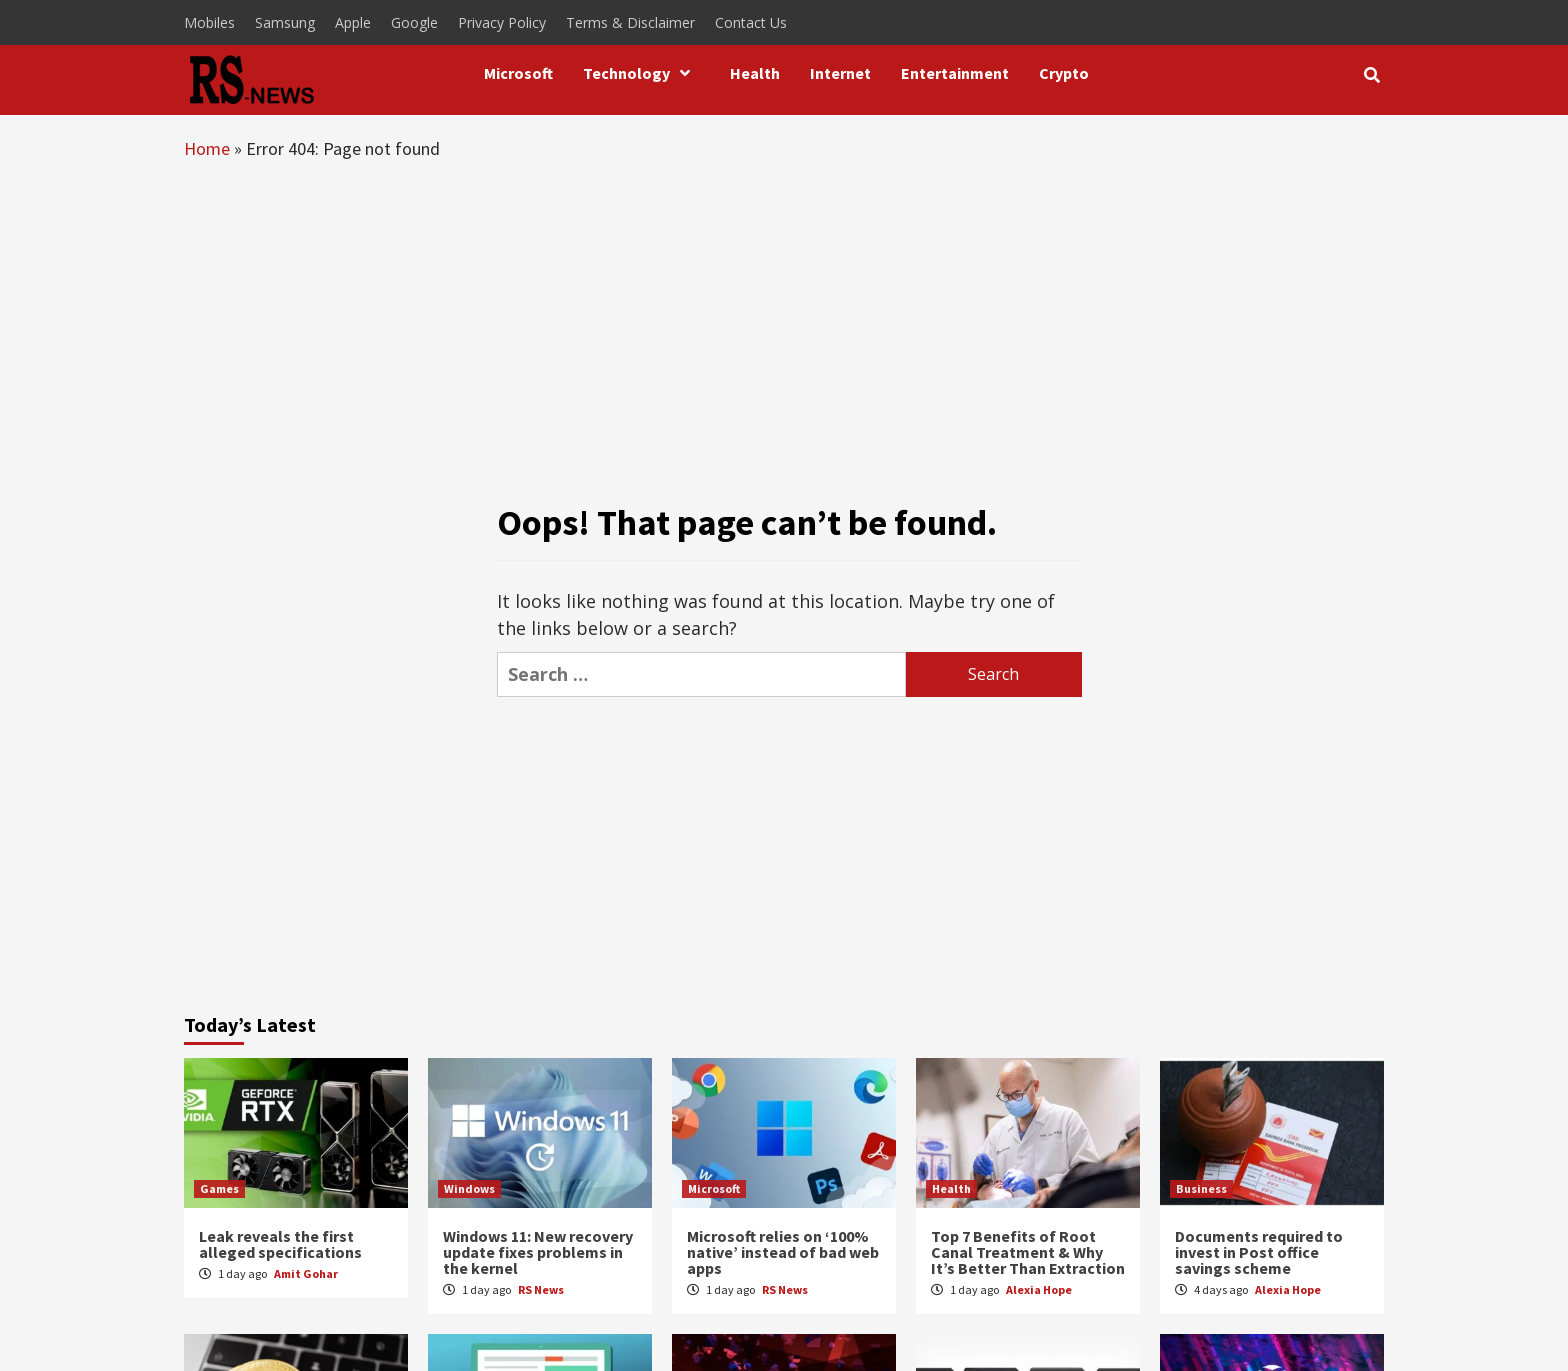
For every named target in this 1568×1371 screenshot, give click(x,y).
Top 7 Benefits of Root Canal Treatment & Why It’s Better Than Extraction (1028, 1252)
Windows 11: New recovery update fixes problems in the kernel (538, 1252)
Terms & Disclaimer (630, 22)
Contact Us (751, 22)
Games (219, 1188)
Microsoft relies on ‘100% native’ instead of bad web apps (783, 1252)
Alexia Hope (1039, 1289)
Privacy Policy (502, 22)
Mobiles (209, 22)
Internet (840, 73)
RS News (541, 1289)
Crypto (1064, 73)
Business (1201, 1188)
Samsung (285, 22)
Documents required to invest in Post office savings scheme (1259, 1252)
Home (207, 148)
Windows (469, 1188)
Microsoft (518, 73)
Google (414, 22)
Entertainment (955, 73)
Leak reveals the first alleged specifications (280, 1244)
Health (755, 73)
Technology (641, 73)
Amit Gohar (306, 1273)
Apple (353, 22)
